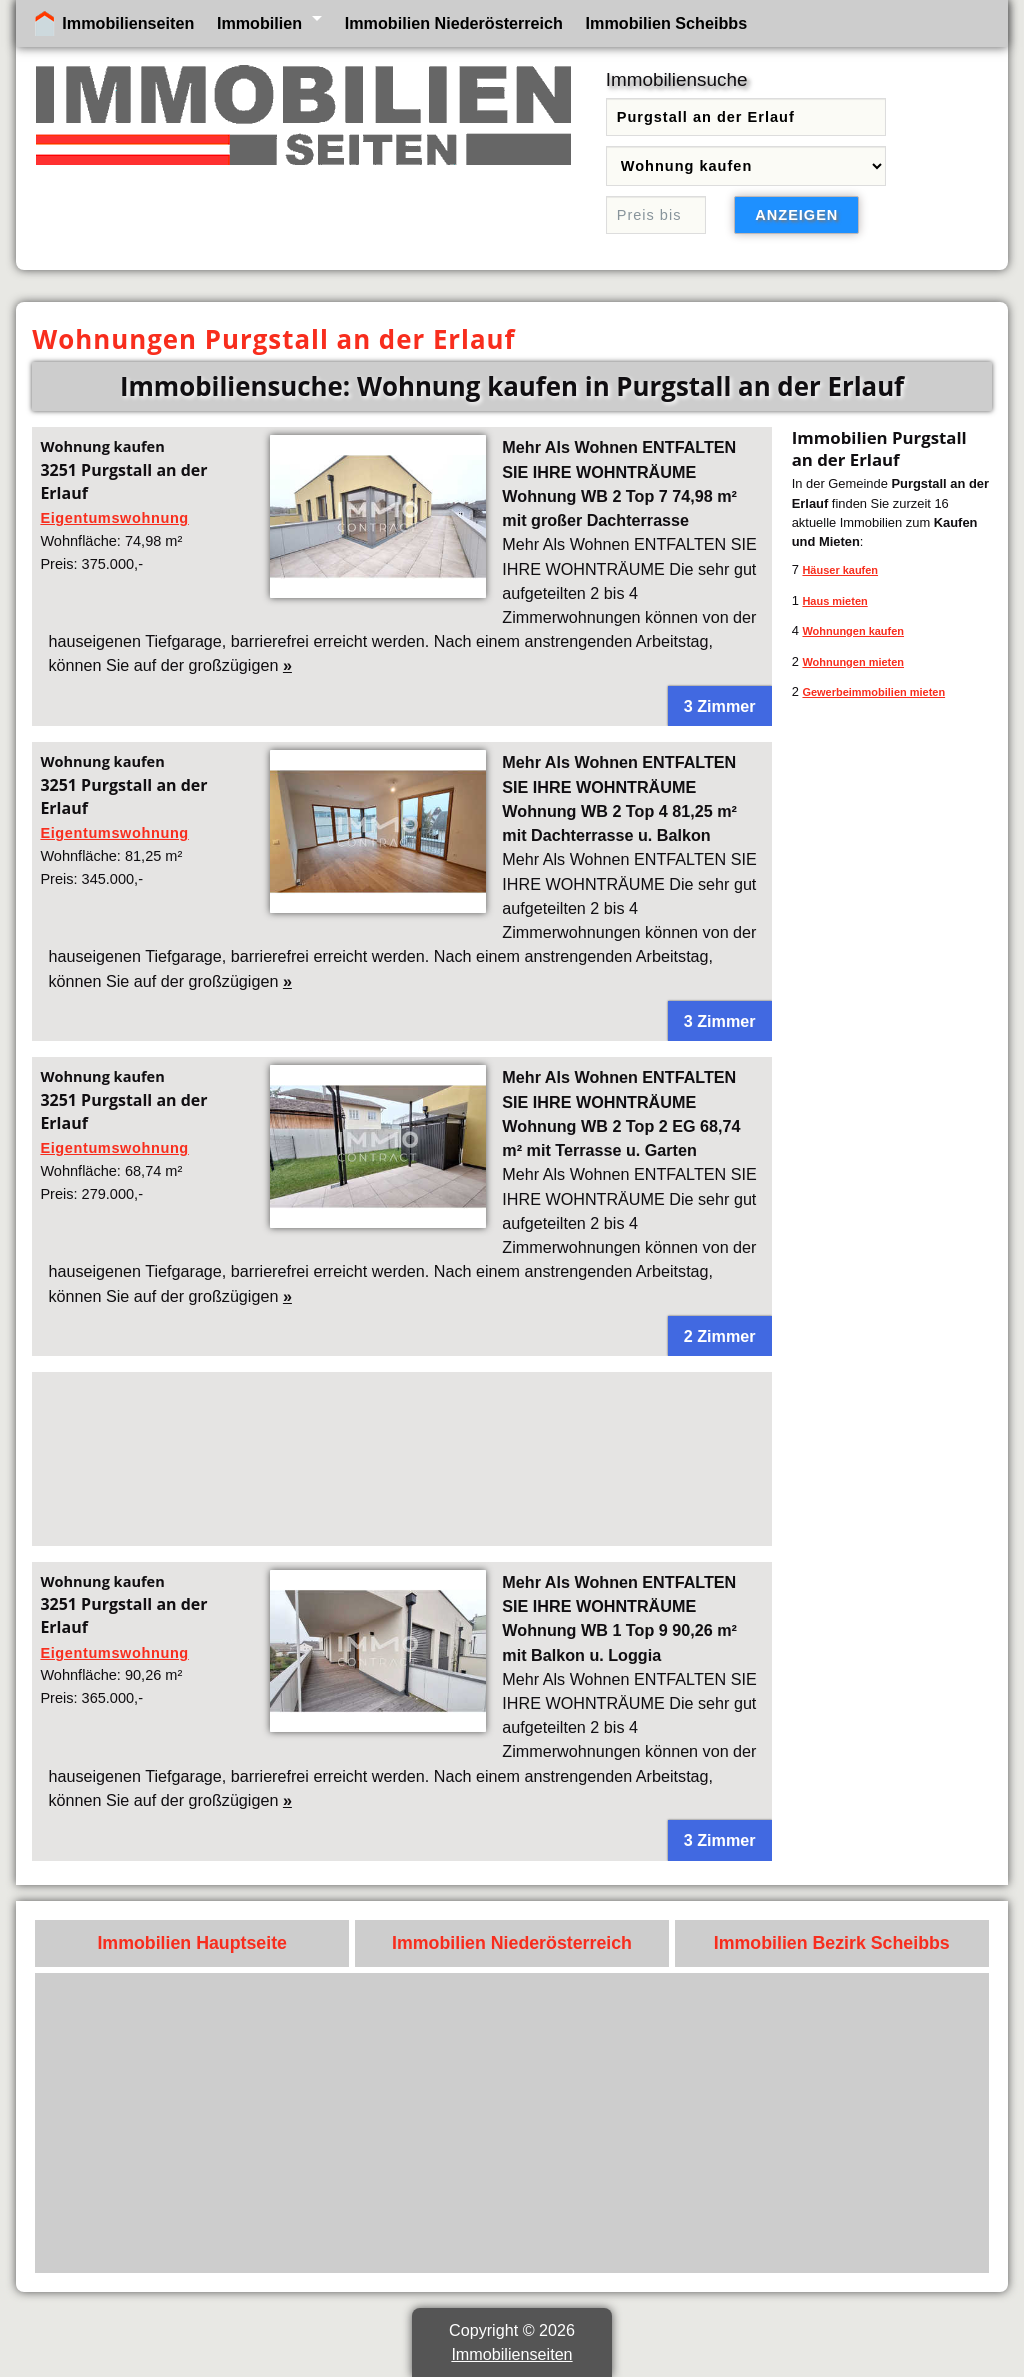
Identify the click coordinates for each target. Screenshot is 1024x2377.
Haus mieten (834, 601)
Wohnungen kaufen (853, 631)
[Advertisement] (401, 1459)
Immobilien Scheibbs (667, 23)
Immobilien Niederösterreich (454, 23)
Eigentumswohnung (114, 518)
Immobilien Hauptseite (192, 1943)
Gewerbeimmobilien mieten (873, 692)
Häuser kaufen (840, 570)
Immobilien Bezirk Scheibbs (832, 1943)
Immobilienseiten (128, 23)
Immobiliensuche (677, 79)
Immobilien (259, 23)
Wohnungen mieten (853, 662)
